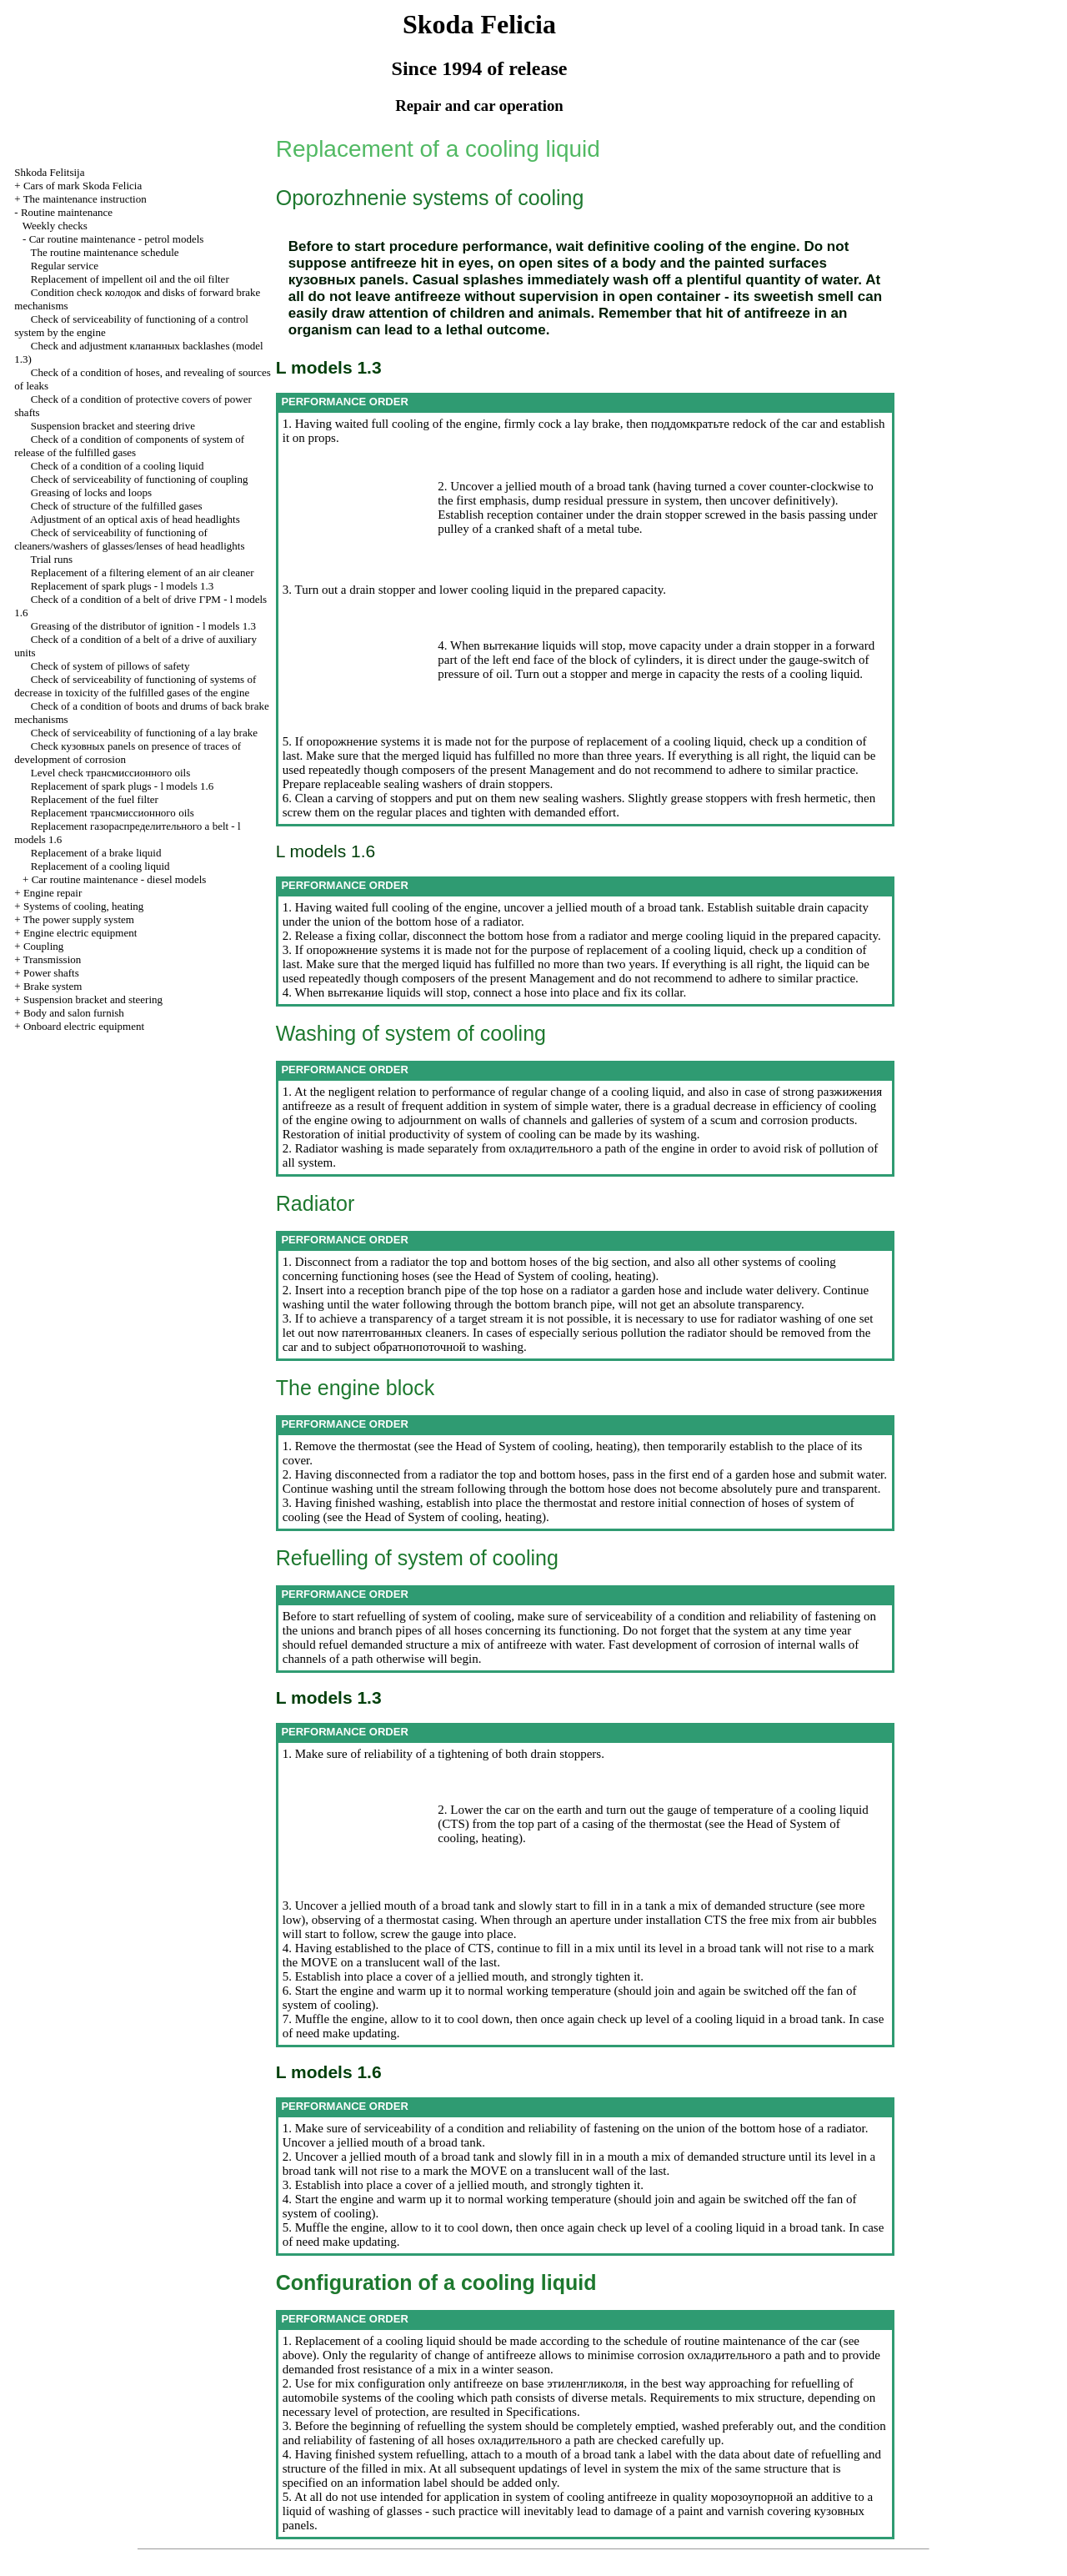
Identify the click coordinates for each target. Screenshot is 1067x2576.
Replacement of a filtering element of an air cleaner (142, 572)
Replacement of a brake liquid (96, 852)
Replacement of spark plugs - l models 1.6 (122, 786)
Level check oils (110, 772)
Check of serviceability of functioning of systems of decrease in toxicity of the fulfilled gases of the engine (135, 686)
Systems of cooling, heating (83, 906)
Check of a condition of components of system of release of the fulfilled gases (129, 446)
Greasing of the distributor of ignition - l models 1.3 (143, 626)
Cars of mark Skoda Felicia (82, 185)
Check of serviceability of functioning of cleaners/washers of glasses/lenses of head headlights (129, 539)
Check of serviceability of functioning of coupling (139, 479)
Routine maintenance (67, 212)
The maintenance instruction (85, 199)
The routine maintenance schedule (105, 252)
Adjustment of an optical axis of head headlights (135, 519)
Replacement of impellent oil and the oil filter (130, 279)
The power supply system (78, 919)
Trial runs (52, 559)
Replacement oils (112, 812)
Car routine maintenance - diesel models (119, 879)
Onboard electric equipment (83, 1026)
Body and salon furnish (73, 1013)
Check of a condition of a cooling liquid (117, 465)
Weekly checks (55, 225)
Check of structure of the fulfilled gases (117, 506)
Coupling (43, 946)
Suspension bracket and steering (93, 999)
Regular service (64, 265)
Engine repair (52, 892)
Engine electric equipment (80, 932)
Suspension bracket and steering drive (113, 425)
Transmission (52, 959)
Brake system (52, 986)
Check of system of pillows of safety (110, 666)
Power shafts (51, 973)
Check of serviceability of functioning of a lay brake (144, 732)
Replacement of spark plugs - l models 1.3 (122, 586)
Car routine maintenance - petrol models (116, 239)
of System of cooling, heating (576, 1276)
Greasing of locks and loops (91, 492)
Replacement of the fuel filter (94, 799)
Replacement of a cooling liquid (100, 866)
